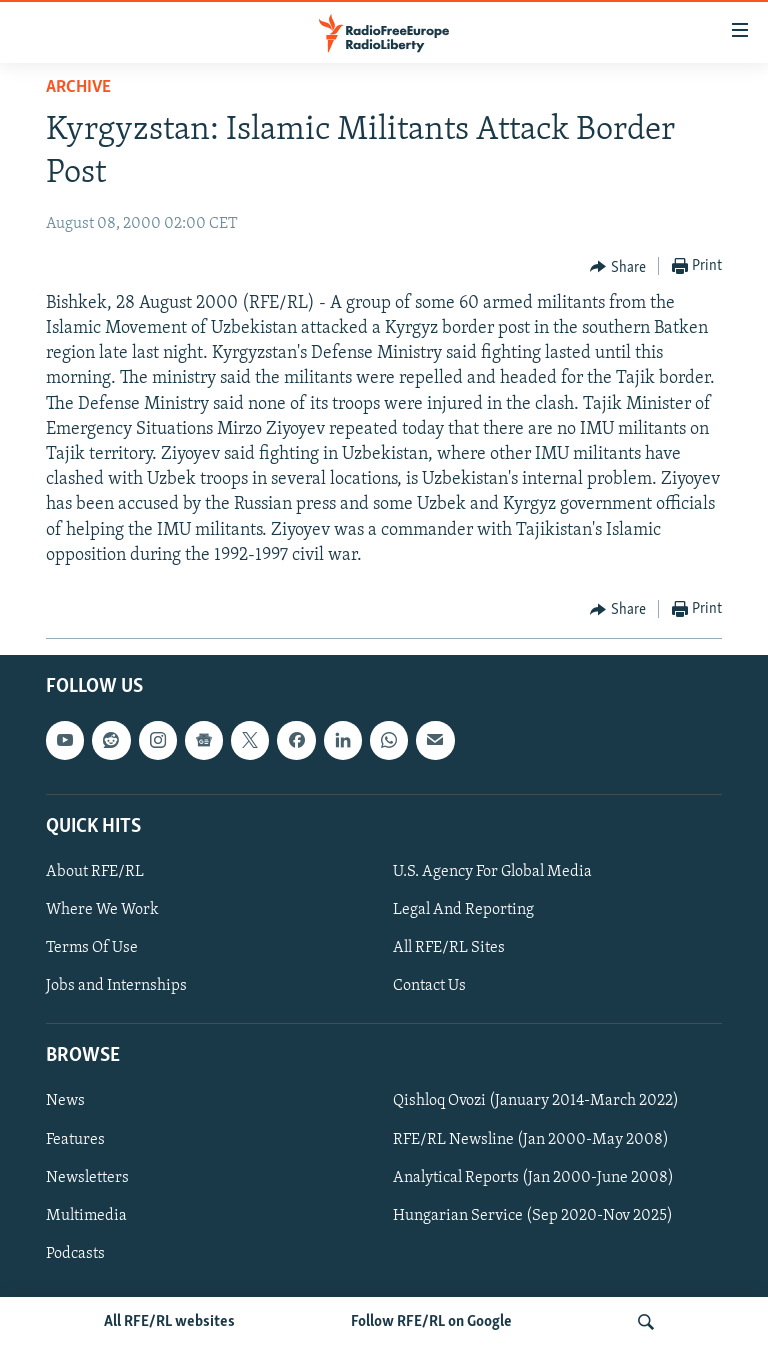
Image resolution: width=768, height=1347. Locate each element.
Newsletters (87, 1178)
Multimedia (86, 1216)
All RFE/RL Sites (449, 948)
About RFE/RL (95, 872)
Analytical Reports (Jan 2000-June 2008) (533, 1178)
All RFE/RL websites (169, 1322)
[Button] (618, 267)
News (65, 1102)
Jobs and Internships (116, 986)
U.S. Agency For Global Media (492, 872)
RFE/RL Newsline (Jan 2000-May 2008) (531, 1140)
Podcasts (75, 1254)
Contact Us (429, 986)
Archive (78, 87)
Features (75, 1140)
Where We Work (102, 910)
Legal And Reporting (463, 910)
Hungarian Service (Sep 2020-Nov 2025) (533, 1216)
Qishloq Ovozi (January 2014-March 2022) (536, 1102)
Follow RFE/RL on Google (431, 1322)
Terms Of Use (92, 948)
